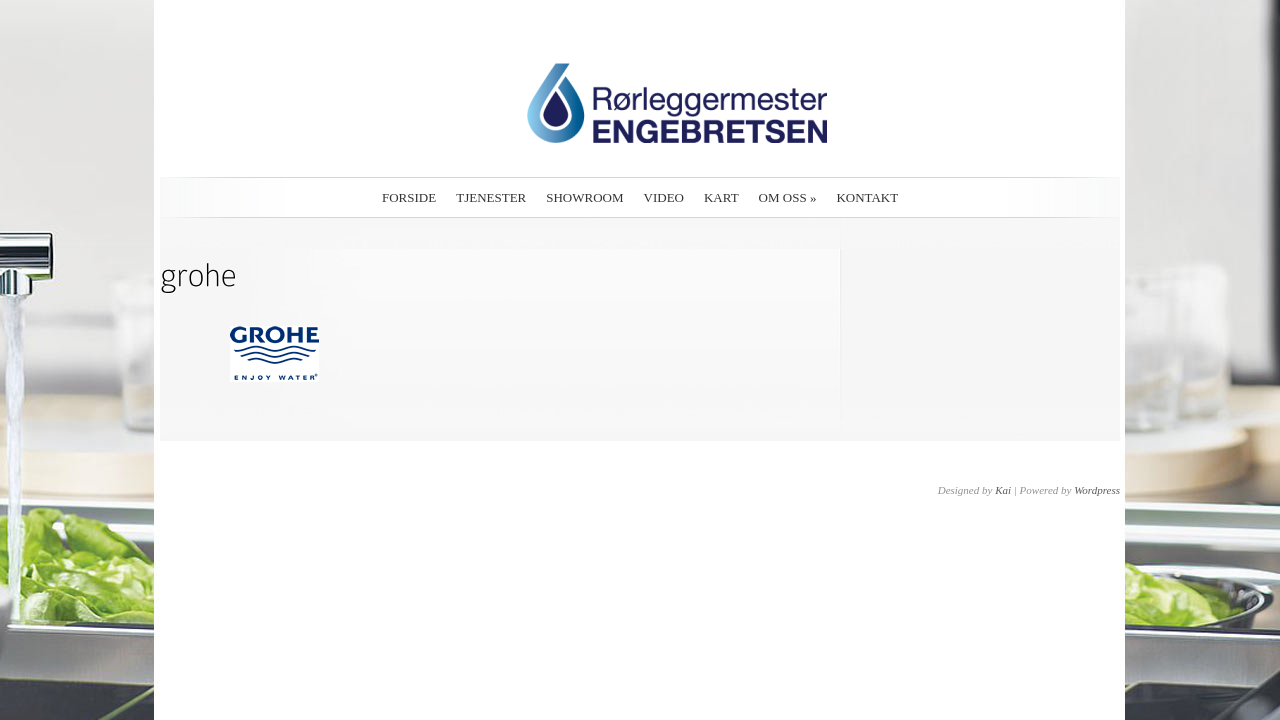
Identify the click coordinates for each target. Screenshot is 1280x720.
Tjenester (491, 197)
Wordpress (1097, 490)
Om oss (788, 197)
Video (664, 197)
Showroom (584, 197)
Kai (1003, 490)
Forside (409, 197)
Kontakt (867, 197)
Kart (721, 197)
